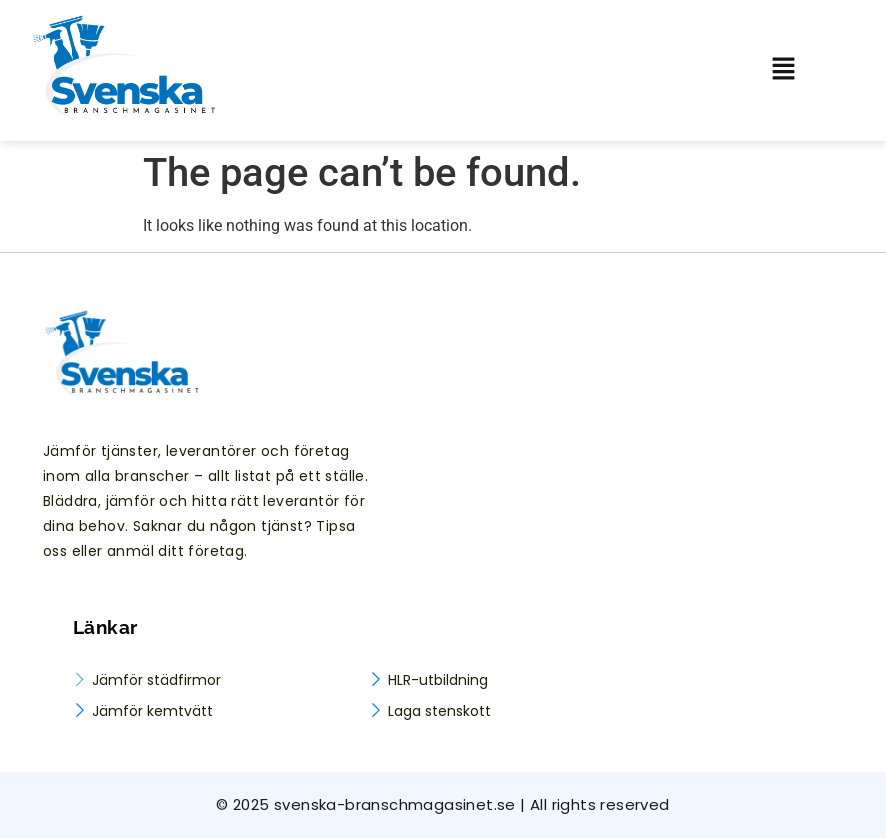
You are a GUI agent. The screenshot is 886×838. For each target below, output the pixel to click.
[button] (797, 70)
